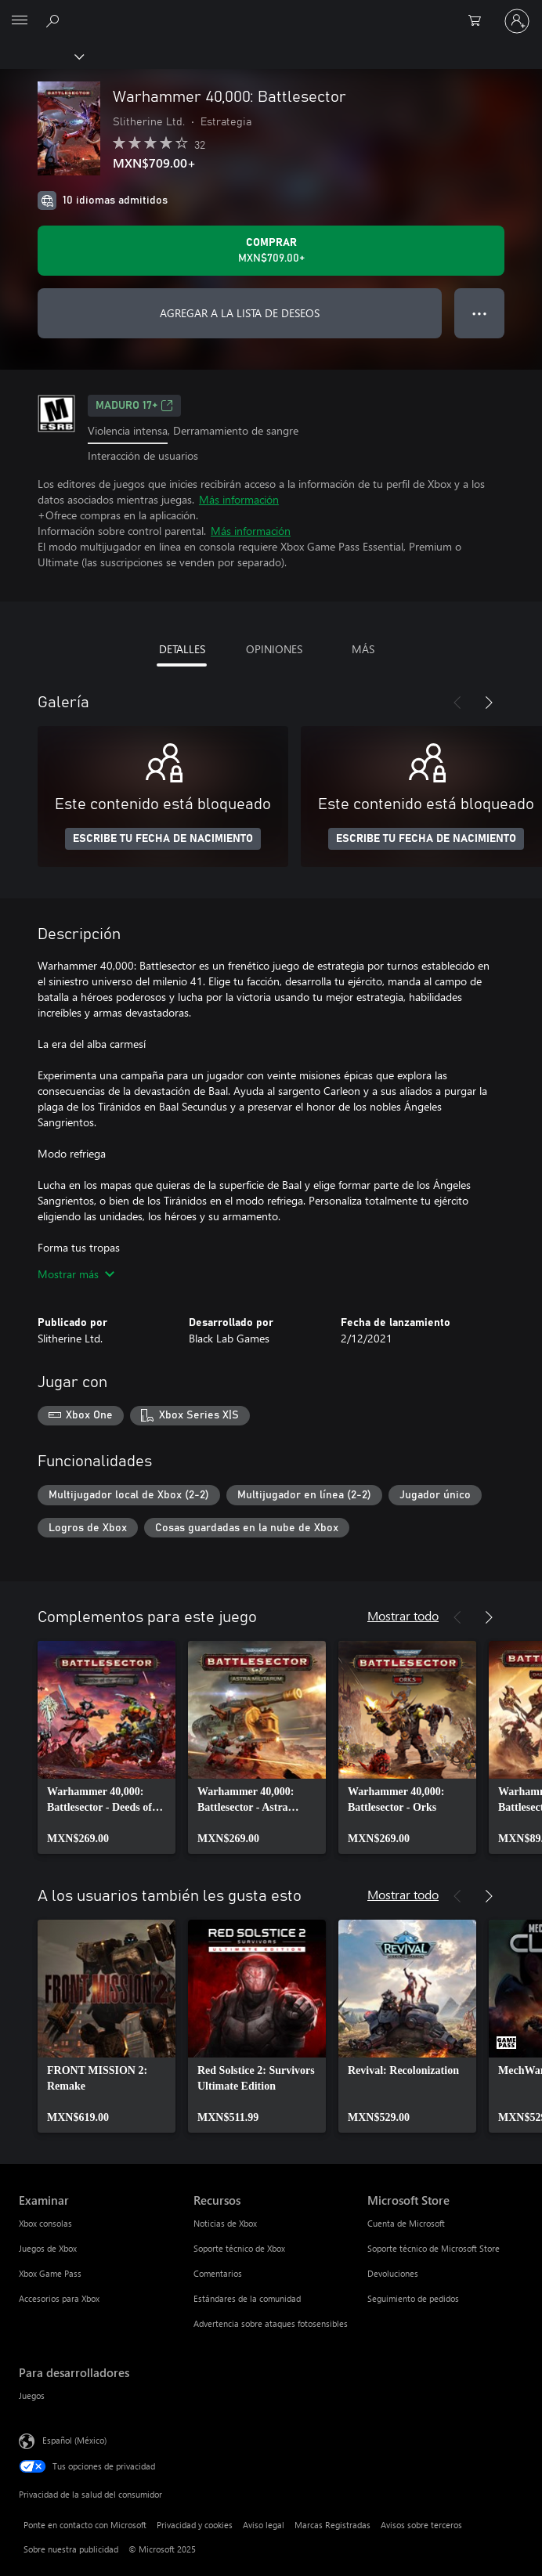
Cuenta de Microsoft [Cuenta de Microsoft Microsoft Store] (406, 2223)
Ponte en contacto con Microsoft (84, 2525)
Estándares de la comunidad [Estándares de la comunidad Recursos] (247, 2298)
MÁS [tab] (363, 648)
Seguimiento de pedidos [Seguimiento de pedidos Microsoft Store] (413, 2298)
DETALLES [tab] (182, 648)
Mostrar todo (403, 1615)
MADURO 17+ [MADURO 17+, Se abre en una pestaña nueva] (134, 405)
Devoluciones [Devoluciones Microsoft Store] (392, 2273)
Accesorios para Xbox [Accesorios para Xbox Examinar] (59, 2298)
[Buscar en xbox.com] (55, 20)
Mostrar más (76, 1273)
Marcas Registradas (332, 2525)
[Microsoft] (270, 11)
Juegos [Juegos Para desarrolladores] (32, 2395)
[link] (106, 1747)
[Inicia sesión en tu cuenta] (517, 21)
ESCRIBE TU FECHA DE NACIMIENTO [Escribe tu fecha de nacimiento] (163, 838)
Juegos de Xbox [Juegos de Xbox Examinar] (48, 2248)
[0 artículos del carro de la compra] (479, 21)
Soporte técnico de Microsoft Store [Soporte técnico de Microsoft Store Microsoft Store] (433, 2248)
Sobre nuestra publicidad (70, 2549)
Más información (239, 499)
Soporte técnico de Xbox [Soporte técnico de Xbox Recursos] (239, 2248)
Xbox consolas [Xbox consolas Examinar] (45, 2223)
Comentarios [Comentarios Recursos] (217, 2273)
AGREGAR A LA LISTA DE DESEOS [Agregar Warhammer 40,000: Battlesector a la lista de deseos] (240, 312)
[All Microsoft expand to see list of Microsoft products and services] (19, 21)
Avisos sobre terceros (421, 2525)
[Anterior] (457, 703)
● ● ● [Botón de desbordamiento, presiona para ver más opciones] (479, 313)
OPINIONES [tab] (274, 648)
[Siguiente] (488, 703)
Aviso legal (263, 2525)
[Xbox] (41, 55)
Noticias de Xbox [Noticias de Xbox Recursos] (225, 2223)
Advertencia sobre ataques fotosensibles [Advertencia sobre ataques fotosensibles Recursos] (270, 2323)
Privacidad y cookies (195, 2525)
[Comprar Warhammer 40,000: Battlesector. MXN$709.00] (271, 251)
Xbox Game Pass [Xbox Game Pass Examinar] (50, 2273)
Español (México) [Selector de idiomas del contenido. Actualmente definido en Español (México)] (74, 2440)
